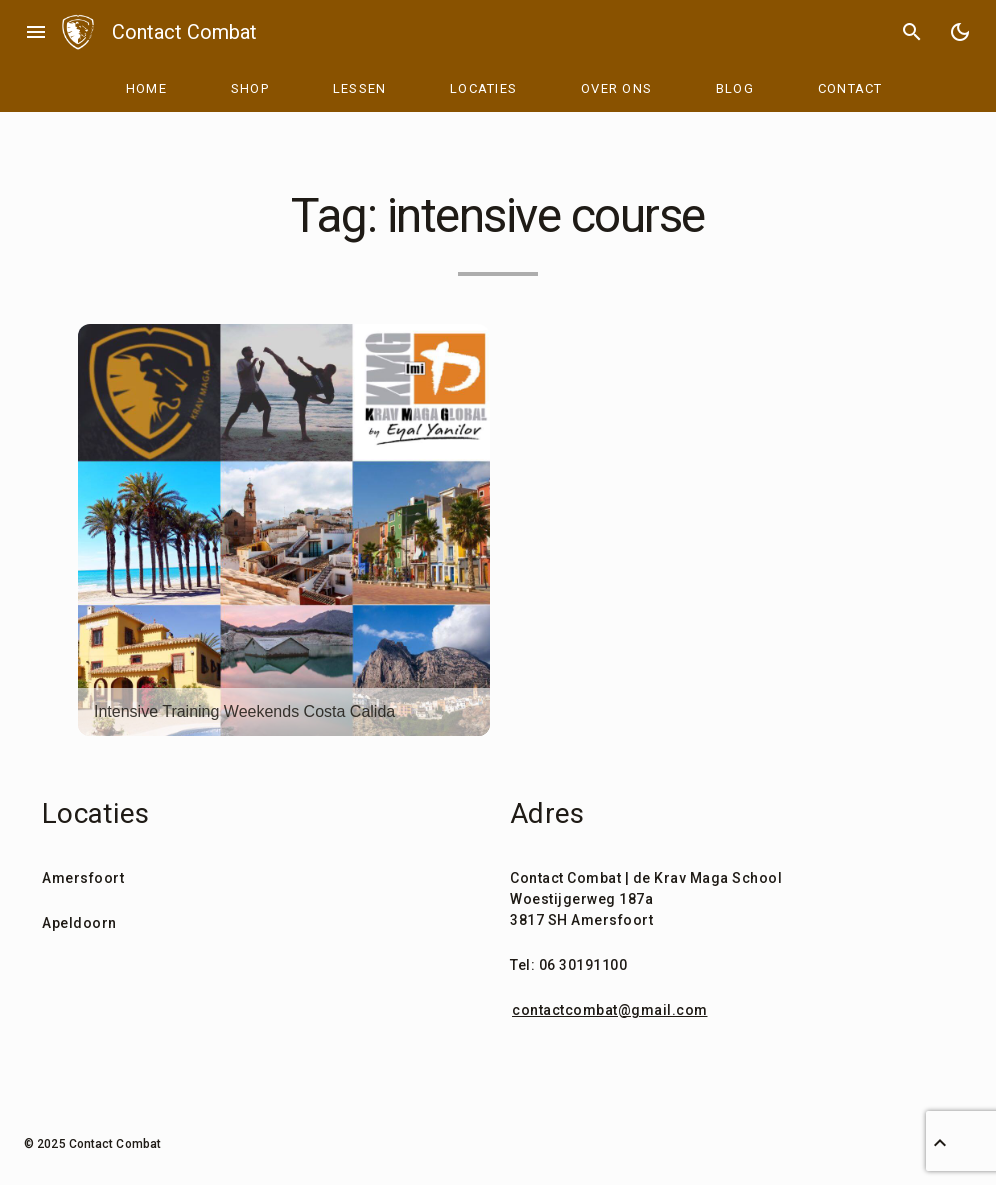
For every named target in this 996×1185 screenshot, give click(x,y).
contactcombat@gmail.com (610, 1010)
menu (36, 32)
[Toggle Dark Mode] (960, 32)
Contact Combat (184, 32)
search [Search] (912, 32)
